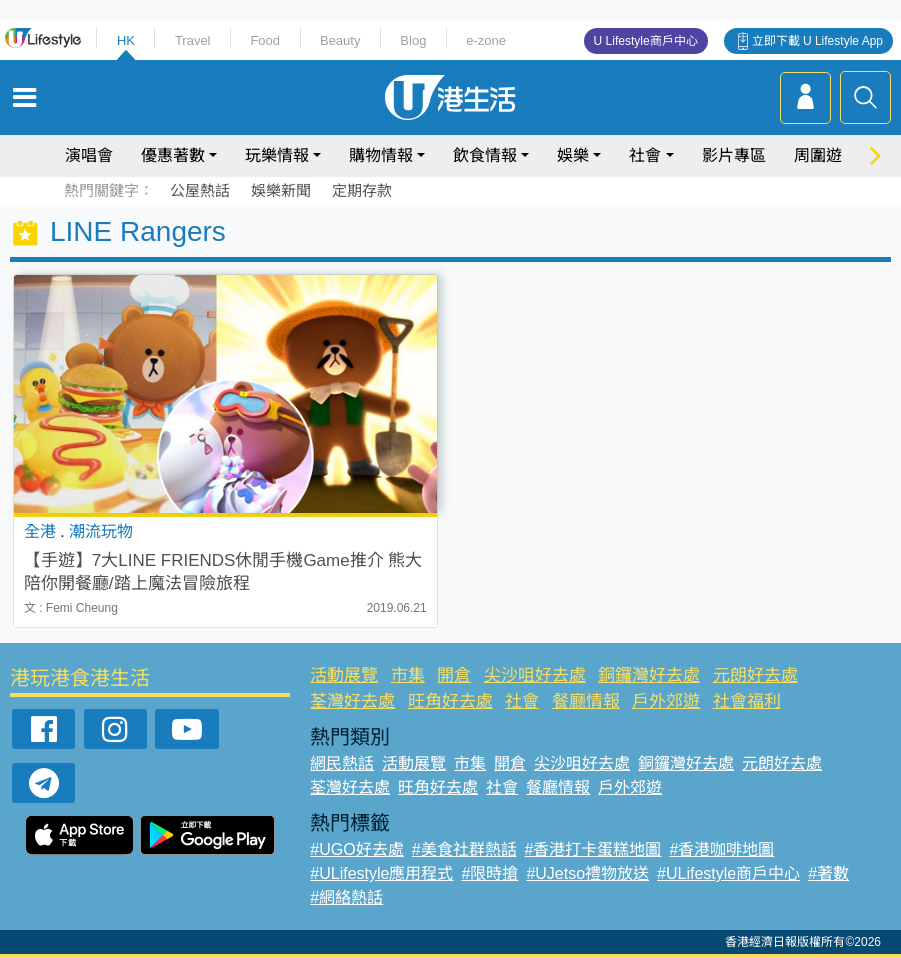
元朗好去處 (755, 675)
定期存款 (362, 190)
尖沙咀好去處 (535, 675)
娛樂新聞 (281, 190)
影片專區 (734, 155)
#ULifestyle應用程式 (381, 873)
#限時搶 (489, 873)
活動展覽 (344, 675)
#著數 (828, 873)
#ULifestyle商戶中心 (728, 873)
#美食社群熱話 (464, 849)
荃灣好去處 (352, 701)
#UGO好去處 (356, 849)
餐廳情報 (586, 701)
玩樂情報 (277, 155)
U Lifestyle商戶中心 (646, 41)
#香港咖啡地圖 (721, 849)
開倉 (454, 675)
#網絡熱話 (346, 897)
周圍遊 (818, 155)
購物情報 (381, 155)
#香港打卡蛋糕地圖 (593, 849)
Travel (193, 40)
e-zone (486, 40)
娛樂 (573, 155)
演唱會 (89, 155)
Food (265, 40)
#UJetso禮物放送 (587, 873)
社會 (645, 155)
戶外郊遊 (666, 701)
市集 (408, 675)
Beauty (340, 40)
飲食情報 (485, 155)
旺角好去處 (450, 701)
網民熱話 (342, 763)
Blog (413, 40)
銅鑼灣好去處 (649, 675)
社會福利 (747, 701)
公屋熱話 (200, 190)
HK (126, 40)
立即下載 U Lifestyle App (817, 41)
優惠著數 (173, 155)
